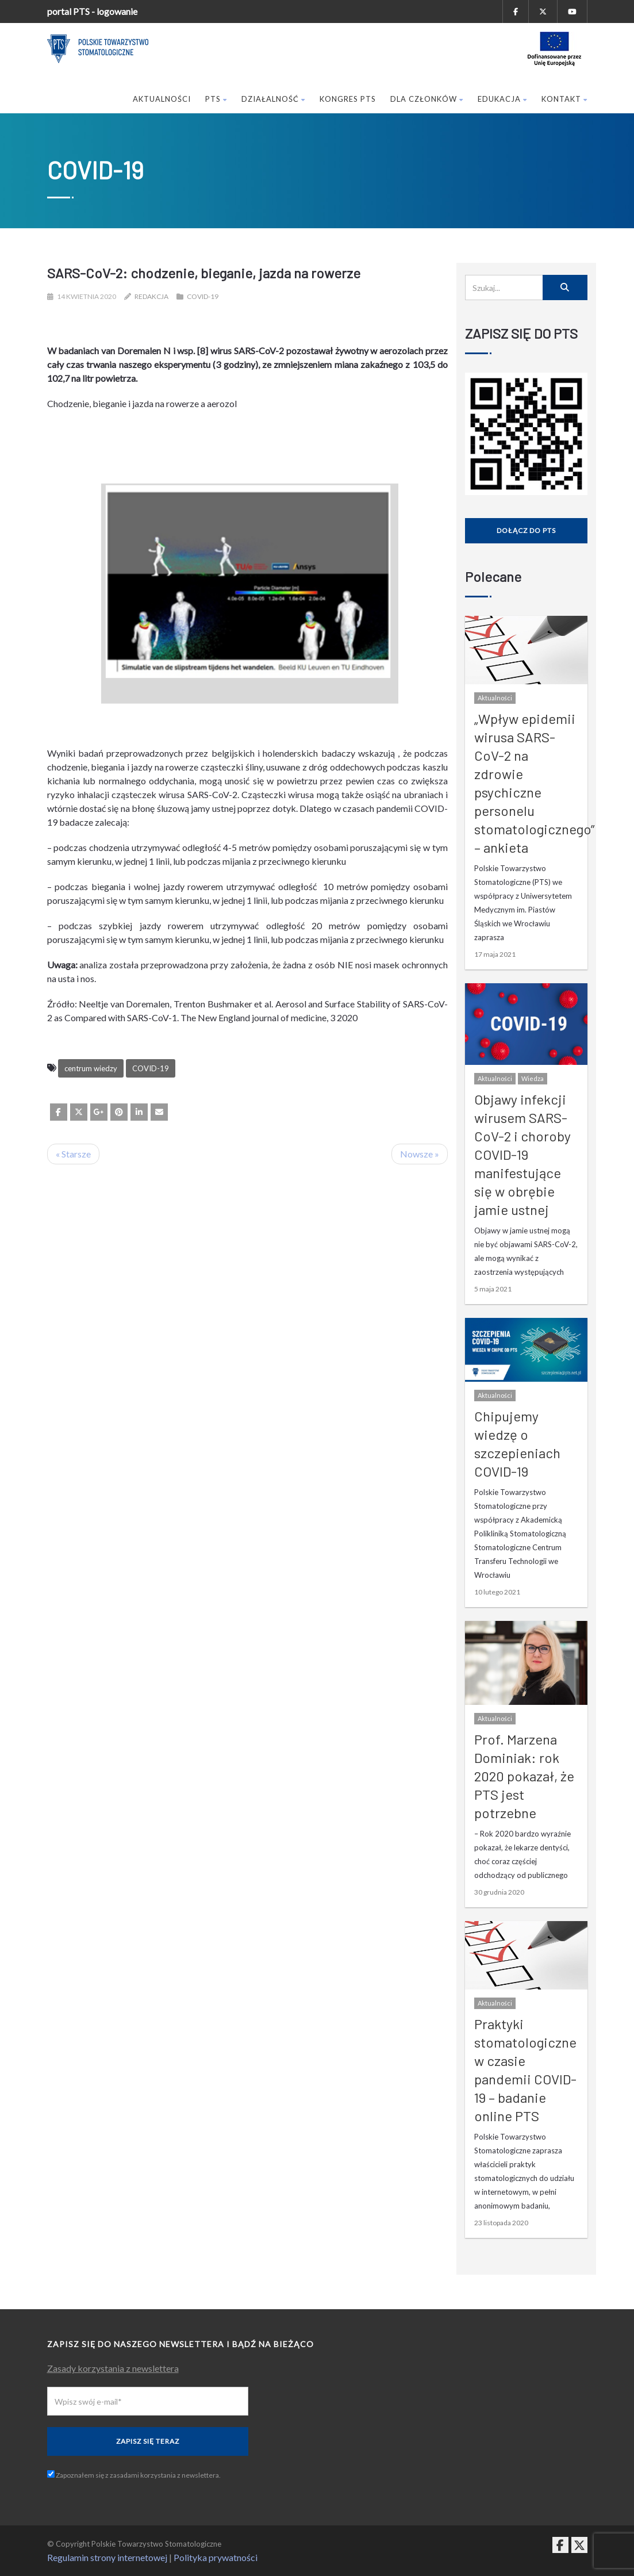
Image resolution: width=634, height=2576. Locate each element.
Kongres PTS (348, 98)
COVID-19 (202, 296)
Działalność (273, 98)
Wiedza (532, 1078)
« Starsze (73, 1153)
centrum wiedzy (90, 1068)
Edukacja (502, 98)
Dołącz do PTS (526, 530)
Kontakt (564, 98)
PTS (216, 98)
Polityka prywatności (216, 2557)
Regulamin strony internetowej (107, 2557)
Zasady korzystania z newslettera (113, 2368)
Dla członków (426, 98)
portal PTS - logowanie (92, 11)
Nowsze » (419, 1153)
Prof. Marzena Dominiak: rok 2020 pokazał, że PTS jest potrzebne (524, 1776)
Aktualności (162, 98)
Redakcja (151, 296)
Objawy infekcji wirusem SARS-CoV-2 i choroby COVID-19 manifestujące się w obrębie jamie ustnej (522, 1154)
